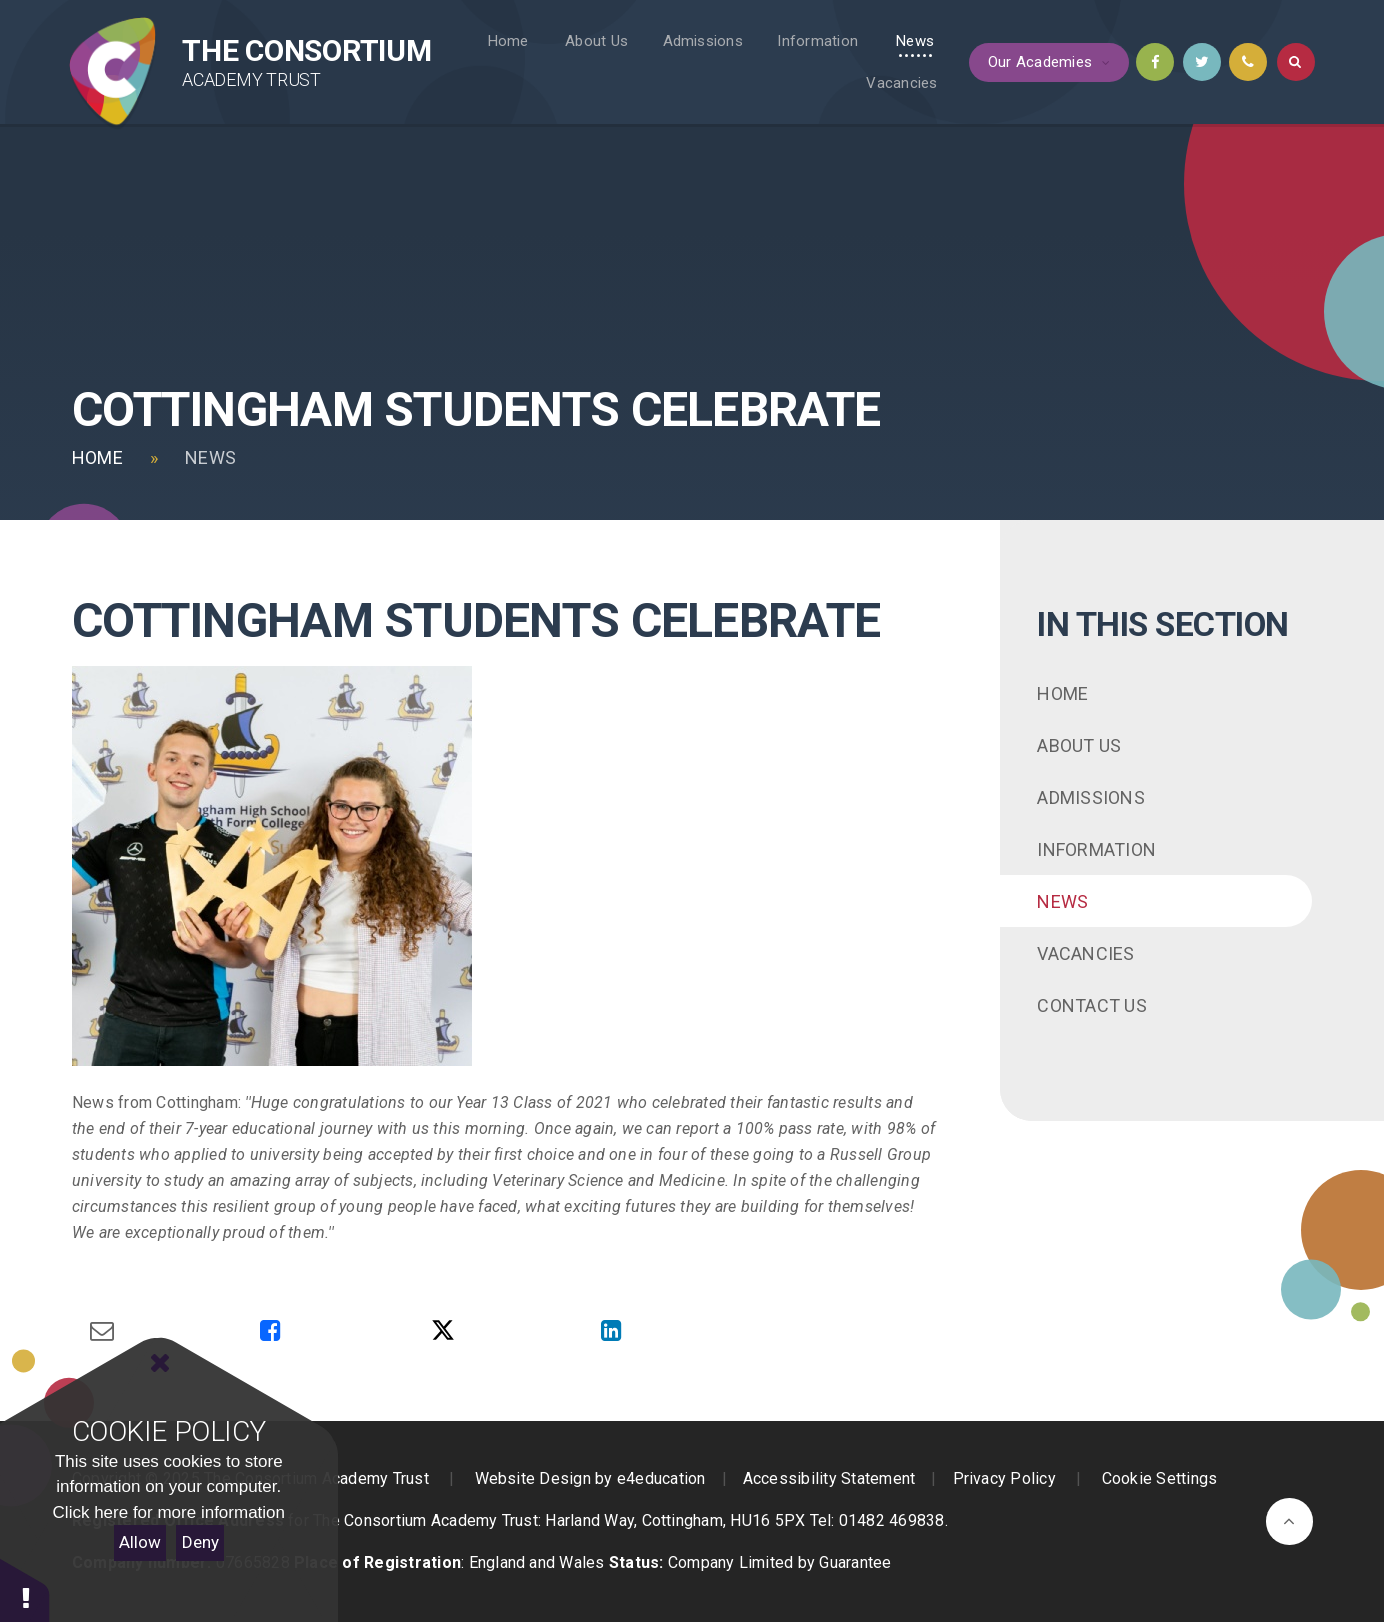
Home (97, 457)
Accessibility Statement (829, 1478)
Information (1096, 849)
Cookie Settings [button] (1160, 1478)
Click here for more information (169, 1512)
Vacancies (1085, 953)
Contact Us (1091, 1005)
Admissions (1090, 797)
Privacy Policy (1004, 1478)
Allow (140, 1542)
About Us (1079, 745)
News (210, 457)
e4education (661, 1478)
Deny (200, 1542)
